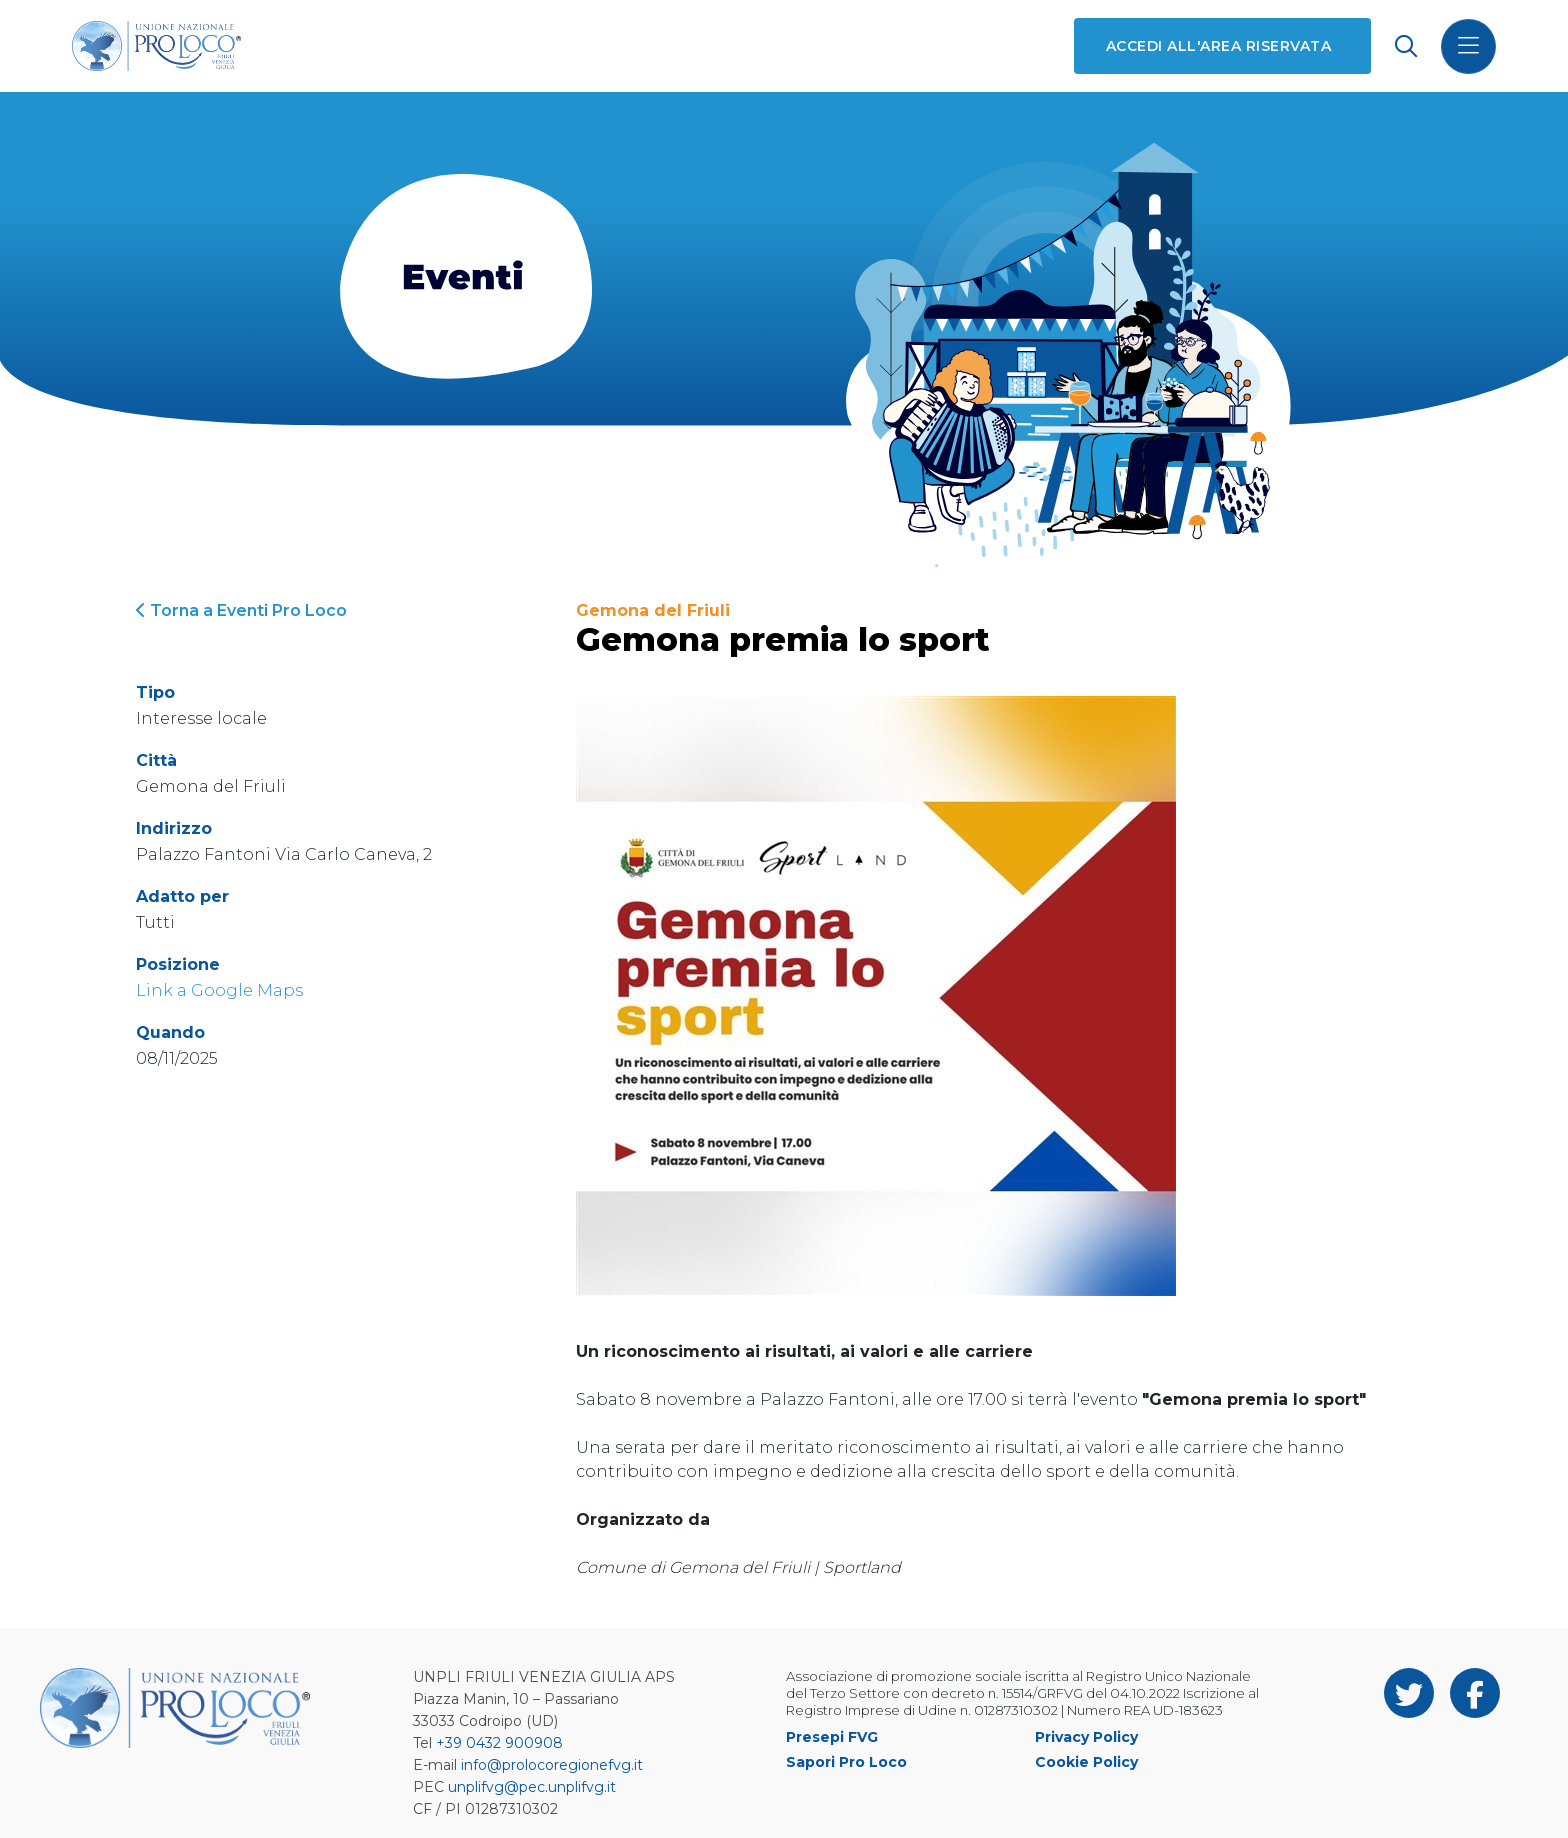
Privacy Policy (1086, 1737)
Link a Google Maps (219, 990)
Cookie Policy (1086, 1762)
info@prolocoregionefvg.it (552, 1765)
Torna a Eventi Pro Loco (241, 610)
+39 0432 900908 (499, 1743)
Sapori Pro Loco (846, 1762)
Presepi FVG (832, 1737)
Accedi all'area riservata (1218, 46)
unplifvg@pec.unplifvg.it (532, 1787)
